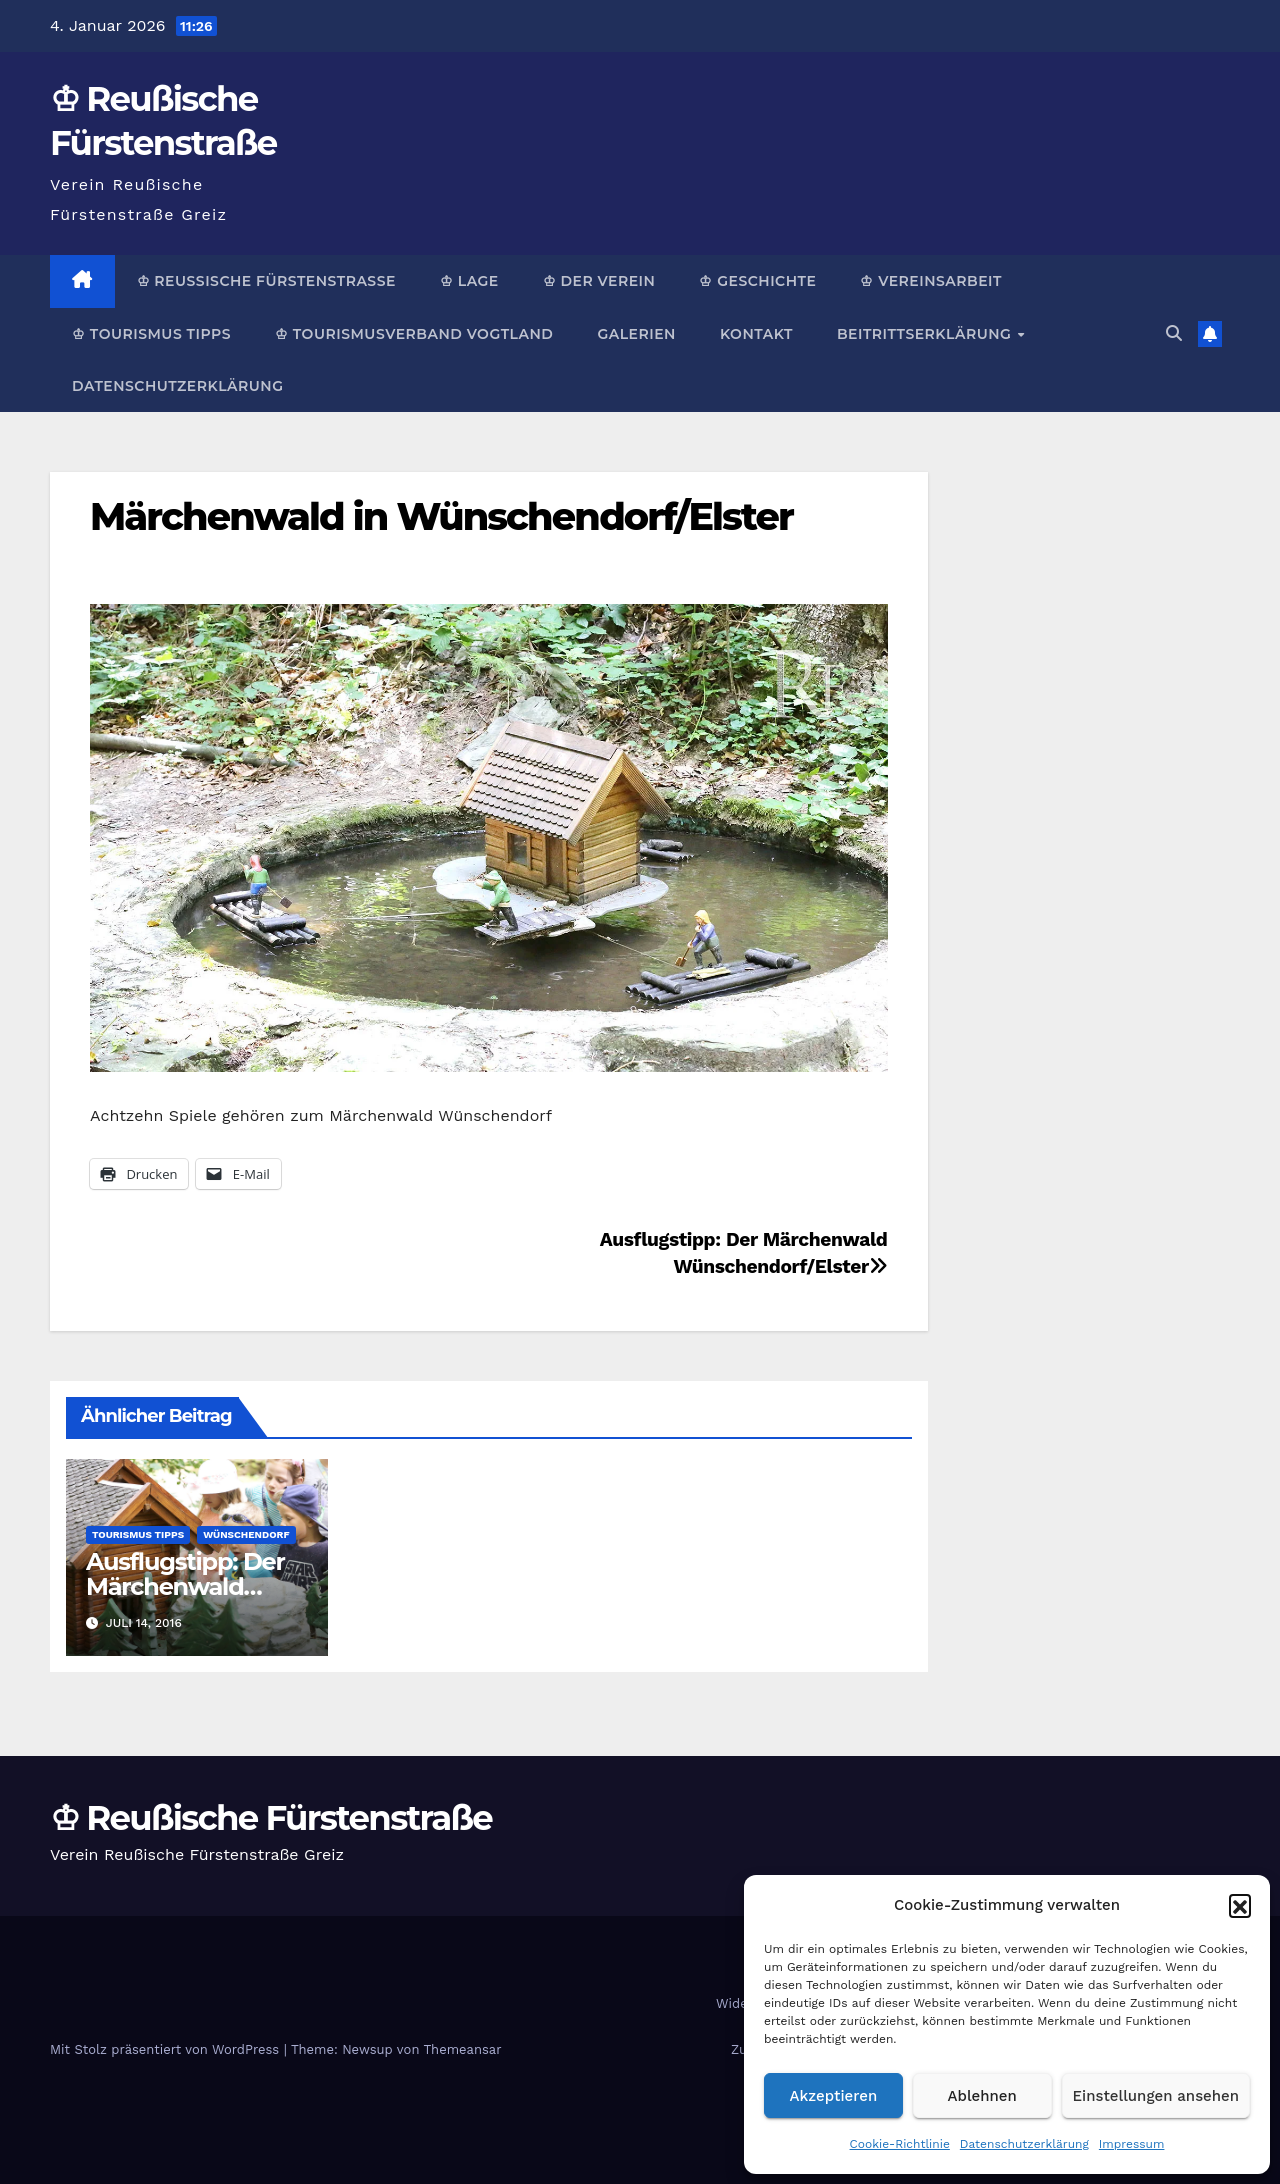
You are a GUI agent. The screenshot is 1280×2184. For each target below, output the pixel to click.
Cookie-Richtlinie (900, 2144)
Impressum (1132, 2144)
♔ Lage (469, 281)
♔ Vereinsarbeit (931, 281)
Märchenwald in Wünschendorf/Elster (441, 516)
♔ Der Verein (599, 281)
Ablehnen (982, 2096)
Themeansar (463, 2049)
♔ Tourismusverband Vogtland (414, 334)
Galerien (636, 334)
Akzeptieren (834, 2096)
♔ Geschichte (757, 281)
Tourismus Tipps (138, 1534)
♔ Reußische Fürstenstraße (266, 281)
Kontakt (756, 334)
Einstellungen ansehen (1156, 2096)
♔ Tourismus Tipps (151, 334)
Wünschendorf (246, 1534)
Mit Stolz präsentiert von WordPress (167, 2049)
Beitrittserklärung (926, 334)
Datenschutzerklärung (1024, 2144)
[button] (1240, 1905)
